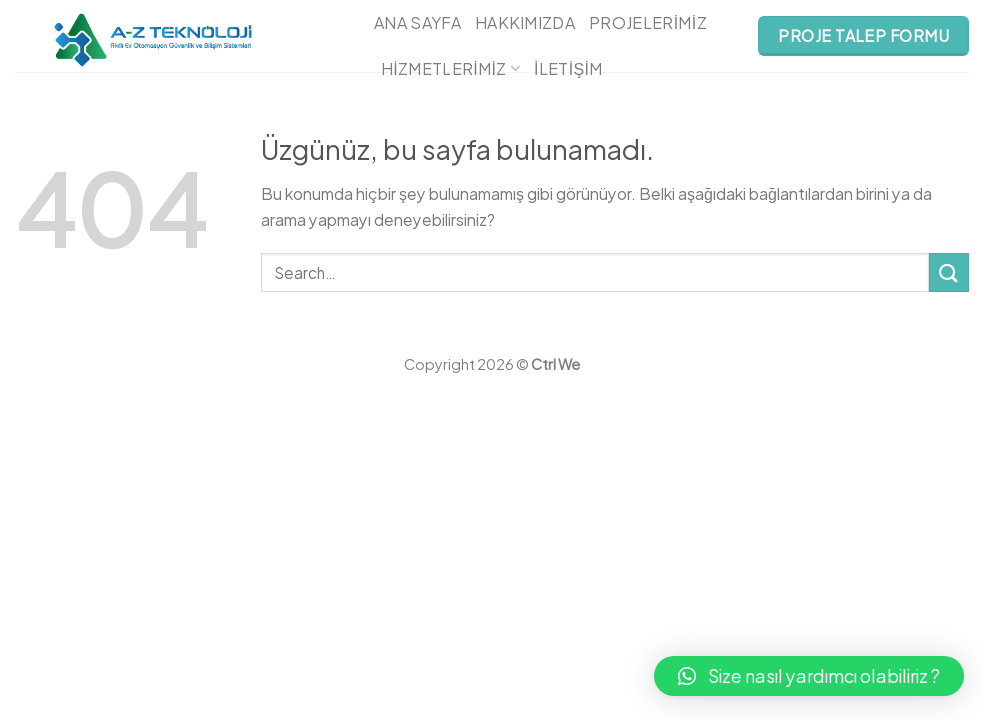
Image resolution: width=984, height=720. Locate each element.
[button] (809, 676)
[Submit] (949, 272)
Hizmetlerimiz (450, 68)
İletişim (568, 68)
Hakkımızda (525, 22)
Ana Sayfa (417, 22)
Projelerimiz (648, 22)
